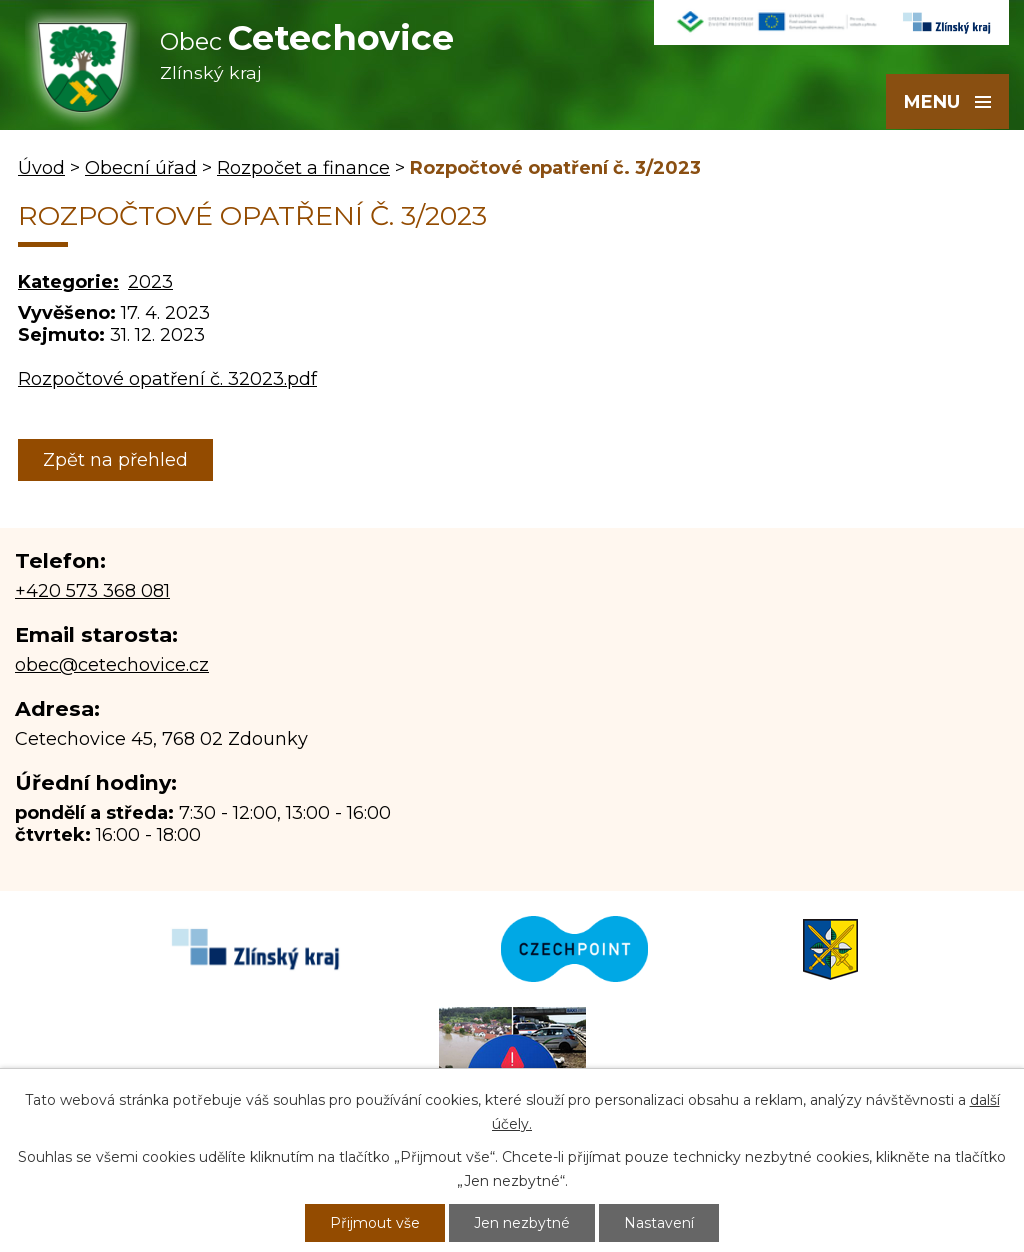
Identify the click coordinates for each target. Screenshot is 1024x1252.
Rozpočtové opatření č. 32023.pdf (167, 379)
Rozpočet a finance (303, 168)
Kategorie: (68, 282)
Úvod (41, 168)
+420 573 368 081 (92, 591)
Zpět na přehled (115, 460)
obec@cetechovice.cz (112, 665)
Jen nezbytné (522, 1223)
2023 (150, 282)
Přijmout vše (375, 1223)
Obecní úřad (141, 168)
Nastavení (659, 1223)
